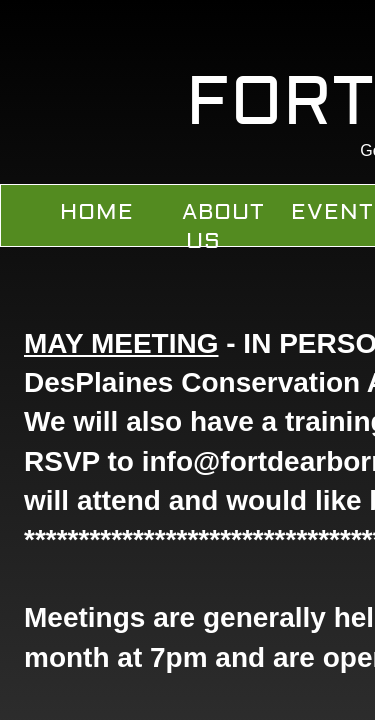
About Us (223, 226)
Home (97, 212)
